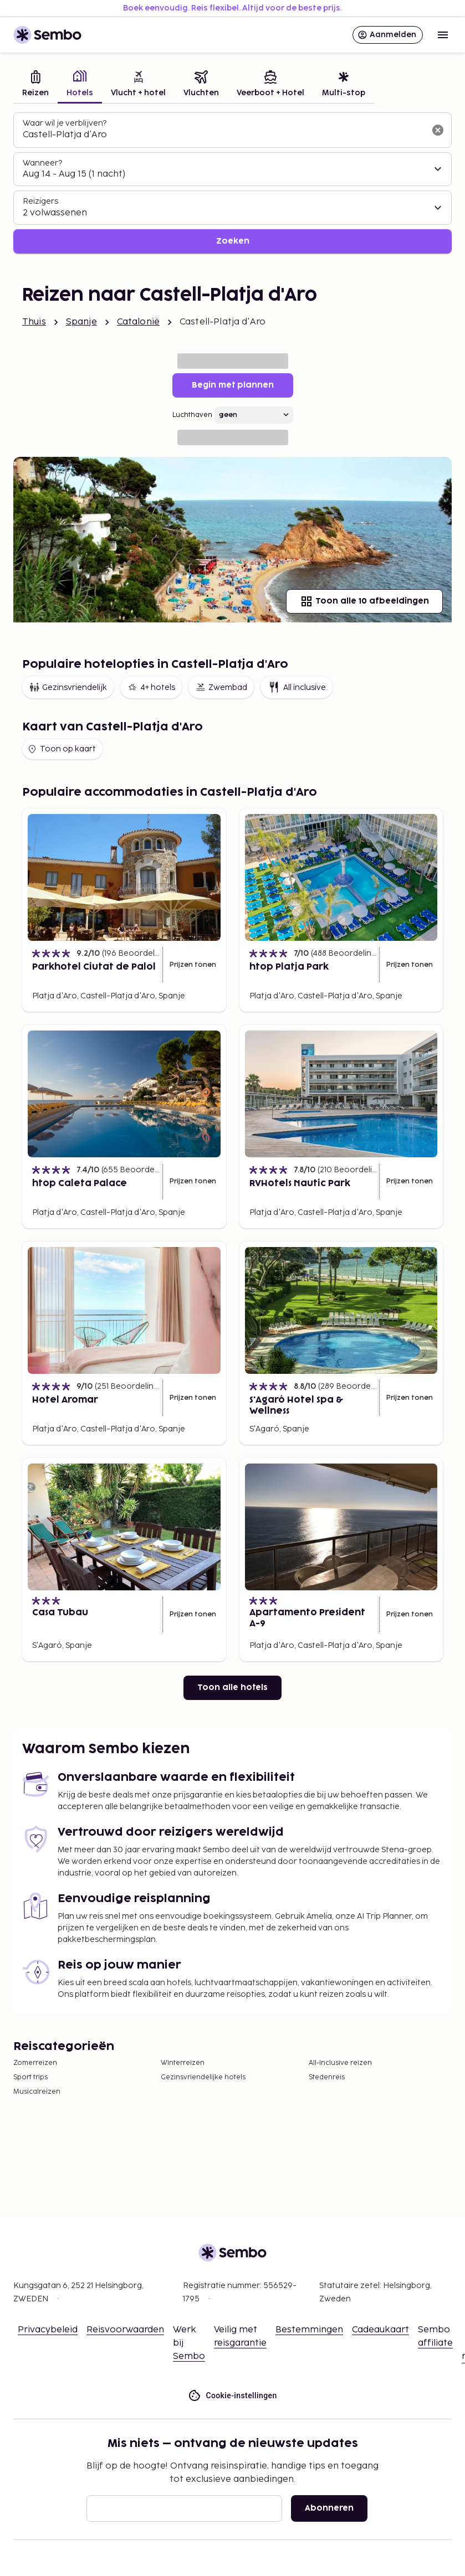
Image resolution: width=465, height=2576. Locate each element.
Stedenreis (327, 2077)
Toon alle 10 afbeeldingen (364, 601)
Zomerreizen (35, 2063)
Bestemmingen (309, 2330)
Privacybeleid (48, 2330)
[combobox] (224, 135)
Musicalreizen (36, 2092)
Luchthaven (192, 415)
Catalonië (138, 322)
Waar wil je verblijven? (64, 123)
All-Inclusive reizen (340, 2063)
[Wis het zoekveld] (437, 130)
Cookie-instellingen (232, 2396)
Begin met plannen (233, 385)
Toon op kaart (61, 749)
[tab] (35, 85)
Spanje (81, 322)
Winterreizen (183, 2063)
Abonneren (329, 2508)
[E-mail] (184, 2508)
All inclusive (296, 687)
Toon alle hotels (232, 1687)
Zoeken (232, 241)
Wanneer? (42, 163)
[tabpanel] (232, 183)
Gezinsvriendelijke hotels (203, 2077)
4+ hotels (151, 687)
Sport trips (30, 2077)
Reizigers (40, 201)
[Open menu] (443, 35)
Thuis (34, 322)
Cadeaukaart (380, 2330)
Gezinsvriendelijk (68, 687)
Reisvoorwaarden (125, 2330)
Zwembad (221, 687)
